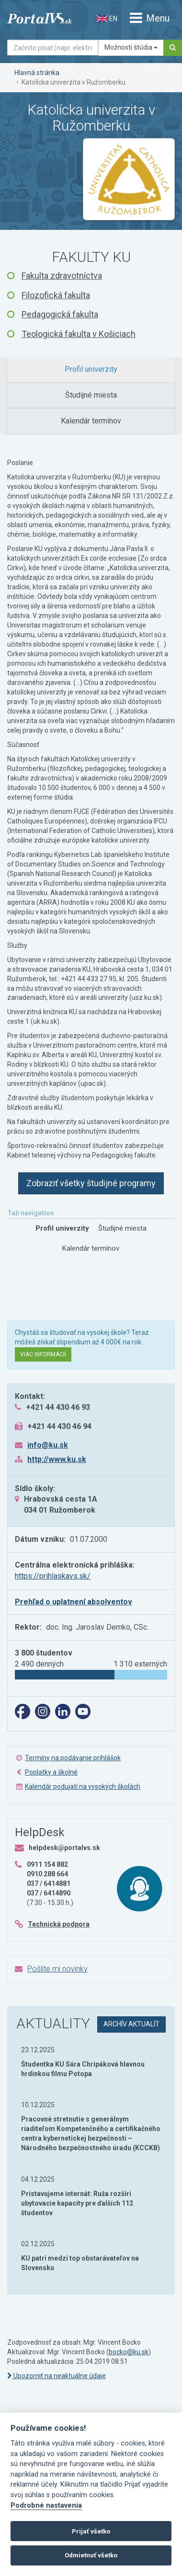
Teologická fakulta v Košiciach (79, 334)
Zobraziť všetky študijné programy (91, 1183)
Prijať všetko (91, 2531)
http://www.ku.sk (56, 1459)
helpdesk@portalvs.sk (64, 1847)
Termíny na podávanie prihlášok (73, 1758)
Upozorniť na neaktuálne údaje (56, 2376)
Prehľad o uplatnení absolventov (73, 1601)
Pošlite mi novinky (57, 1968)
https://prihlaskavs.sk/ (53, 1575)
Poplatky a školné (51, 1772)
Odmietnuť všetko (91, 2555)
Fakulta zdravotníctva (62, 276)
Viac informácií (43, 1354)
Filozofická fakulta (56, 295)
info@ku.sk (47, 1445)
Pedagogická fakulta (60, 314)
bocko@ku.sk (128, 2352)
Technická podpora (59, 1924)
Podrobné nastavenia (46, 2505)
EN (106, 18)
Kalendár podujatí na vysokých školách (82, 1786)
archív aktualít (131, 2024)
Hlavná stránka (36, 72)
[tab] (91, 369)
